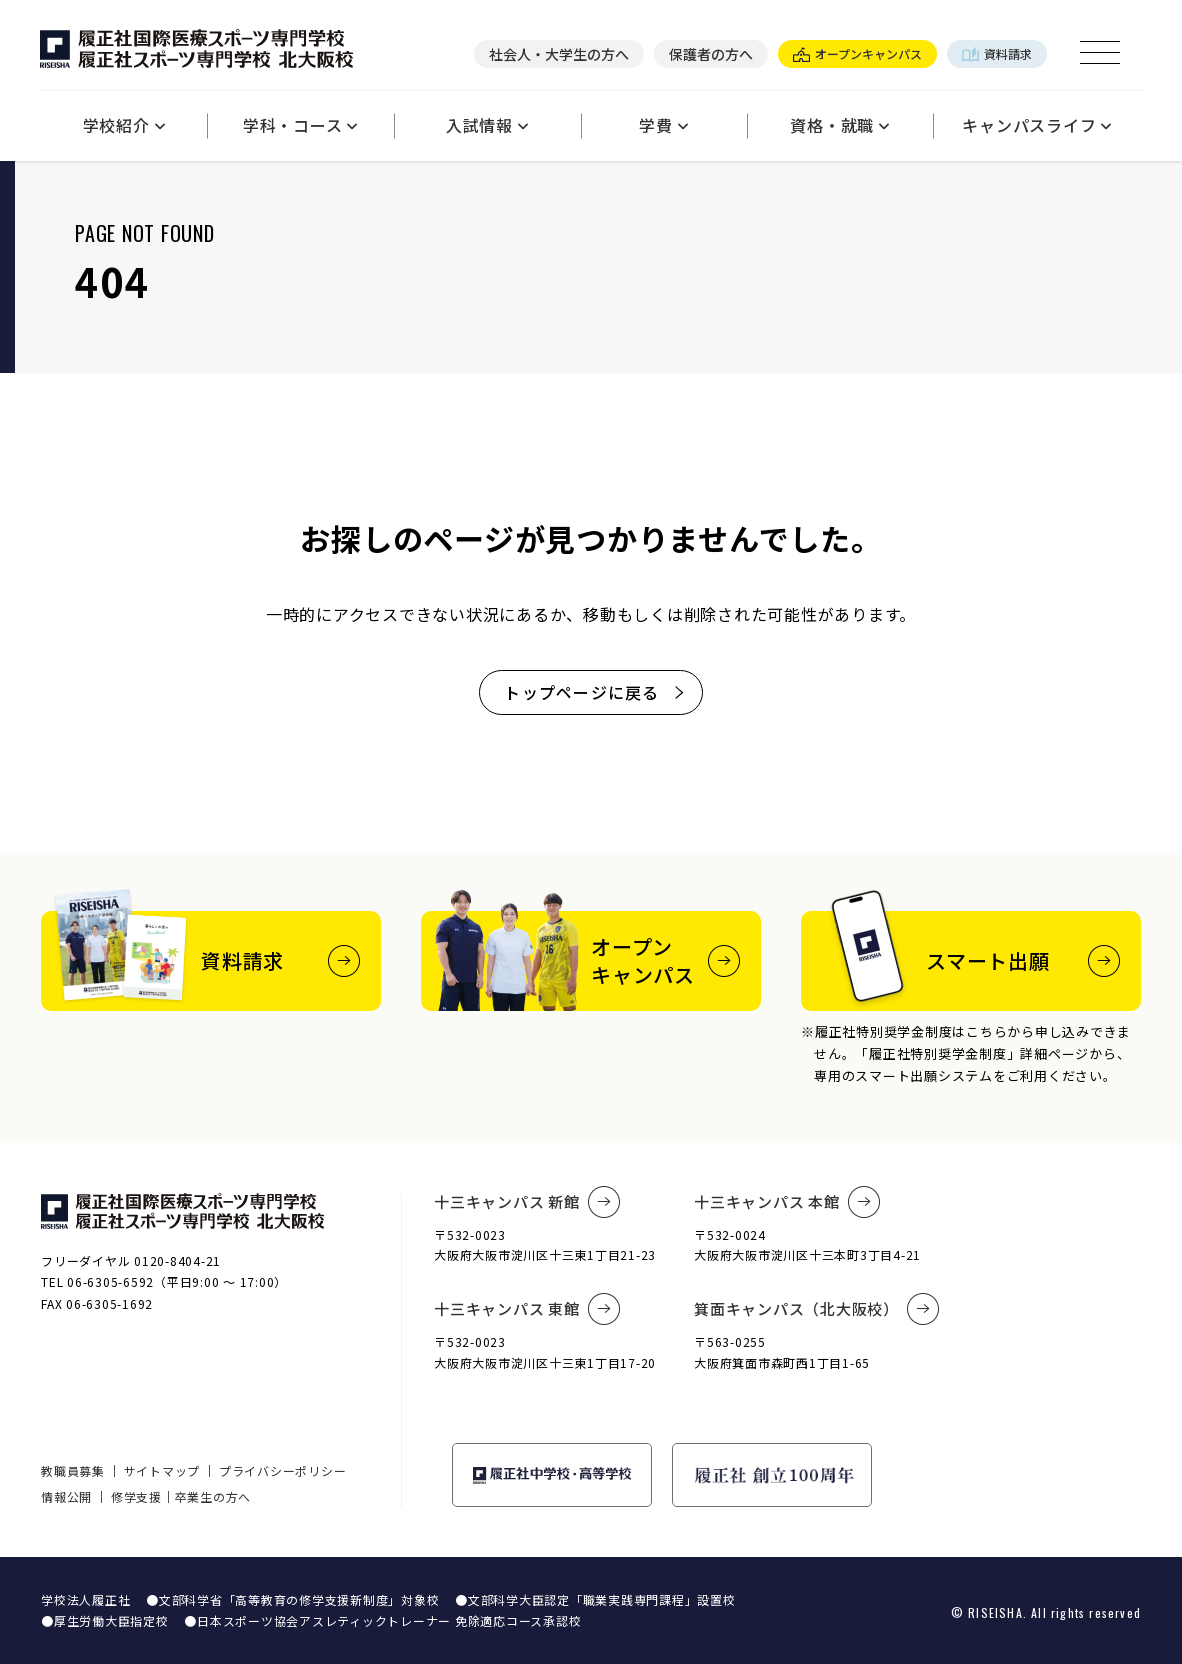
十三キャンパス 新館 (527, 1202)
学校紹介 (124, 125)
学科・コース (300, 125)
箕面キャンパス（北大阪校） (817, 1309)
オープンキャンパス (857, 53)
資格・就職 (840, 125)
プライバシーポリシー (283, 1470)
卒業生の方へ (213, 1496)
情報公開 (66, 1496)
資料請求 (997, 53)
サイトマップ (162, 1470)
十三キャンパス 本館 (787, 1202)
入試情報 (487, 125)
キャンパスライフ (1037, 125)
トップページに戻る (595, 692)
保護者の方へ (711, 54)
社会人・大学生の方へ (559, 54)
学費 (663, 125)
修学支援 (136, 1496)
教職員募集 (73, 1470)
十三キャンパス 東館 (527, 1309)
